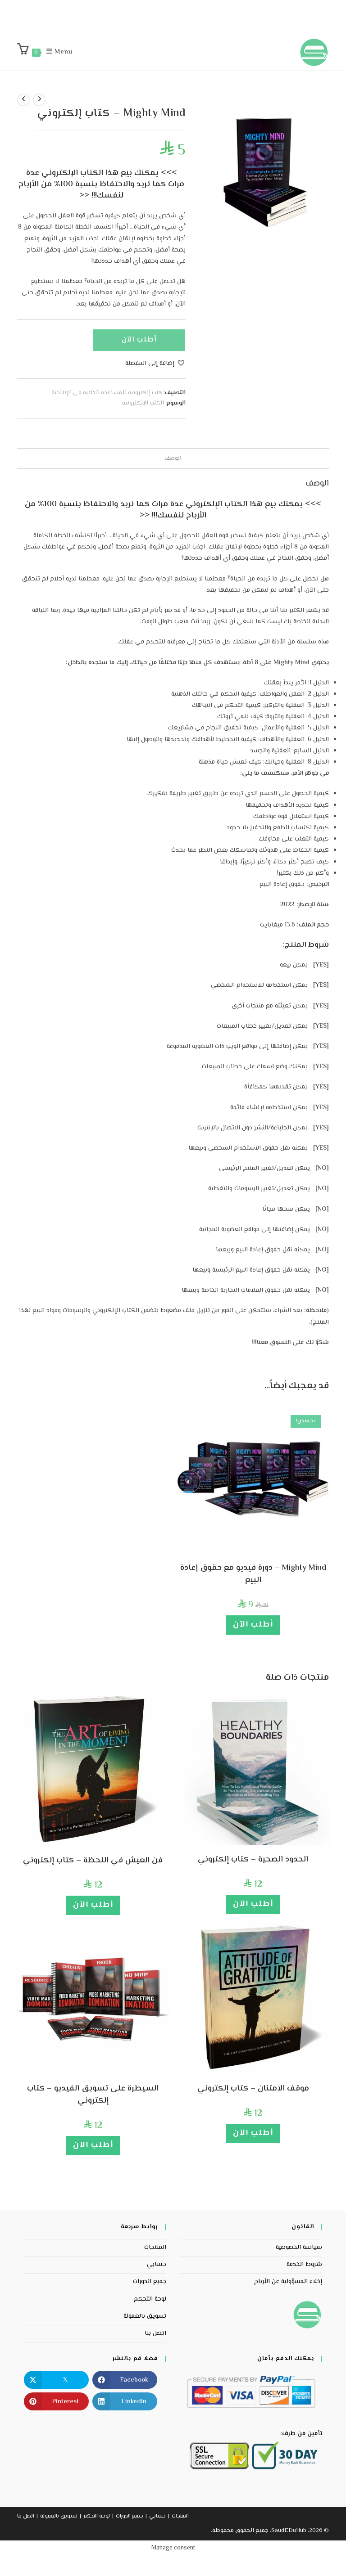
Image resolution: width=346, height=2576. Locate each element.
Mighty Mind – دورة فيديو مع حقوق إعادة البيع (253, 1574)
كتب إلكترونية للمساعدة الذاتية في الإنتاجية (106, 392)
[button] (155, 363)
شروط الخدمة (304, 2265)
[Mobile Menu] (64, 52)
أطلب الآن (139, 340)
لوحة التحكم (150, 2299)
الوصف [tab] (173, 458)
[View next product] (23, 100)
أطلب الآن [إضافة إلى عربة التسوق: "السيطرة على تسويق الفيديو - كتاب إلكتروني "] (93, 2145)
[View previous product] (39, 100)
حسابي (156, 2265)
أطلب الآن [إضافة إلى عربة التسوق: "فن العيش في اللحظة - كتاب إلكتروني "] (93, 1905)
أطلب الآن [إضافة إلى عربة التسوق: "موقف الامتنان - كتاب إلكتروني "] (253, 2133)
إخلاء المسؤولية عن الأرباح (288, 2282)
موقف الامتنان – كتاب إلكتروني (253, 2089)
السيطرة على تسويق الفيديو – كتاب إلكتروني (93, 2095)
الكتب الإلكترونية (143, 403)
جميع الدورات (149, 2282)
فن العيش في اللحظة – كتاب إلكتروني (93, 1861)
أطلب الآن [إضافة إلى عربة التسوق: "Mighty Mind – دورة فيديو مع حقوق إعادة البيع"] (253, 1624)
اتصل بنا (155, 2333)
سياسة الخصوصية (299, 2247)
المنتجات (155, 2247)
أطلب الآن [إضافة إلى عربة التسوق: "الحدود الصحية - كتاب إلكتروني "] (253, 1904)
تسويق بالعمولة (144, 2316)
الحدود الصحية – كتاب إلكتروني (253, 1860)
